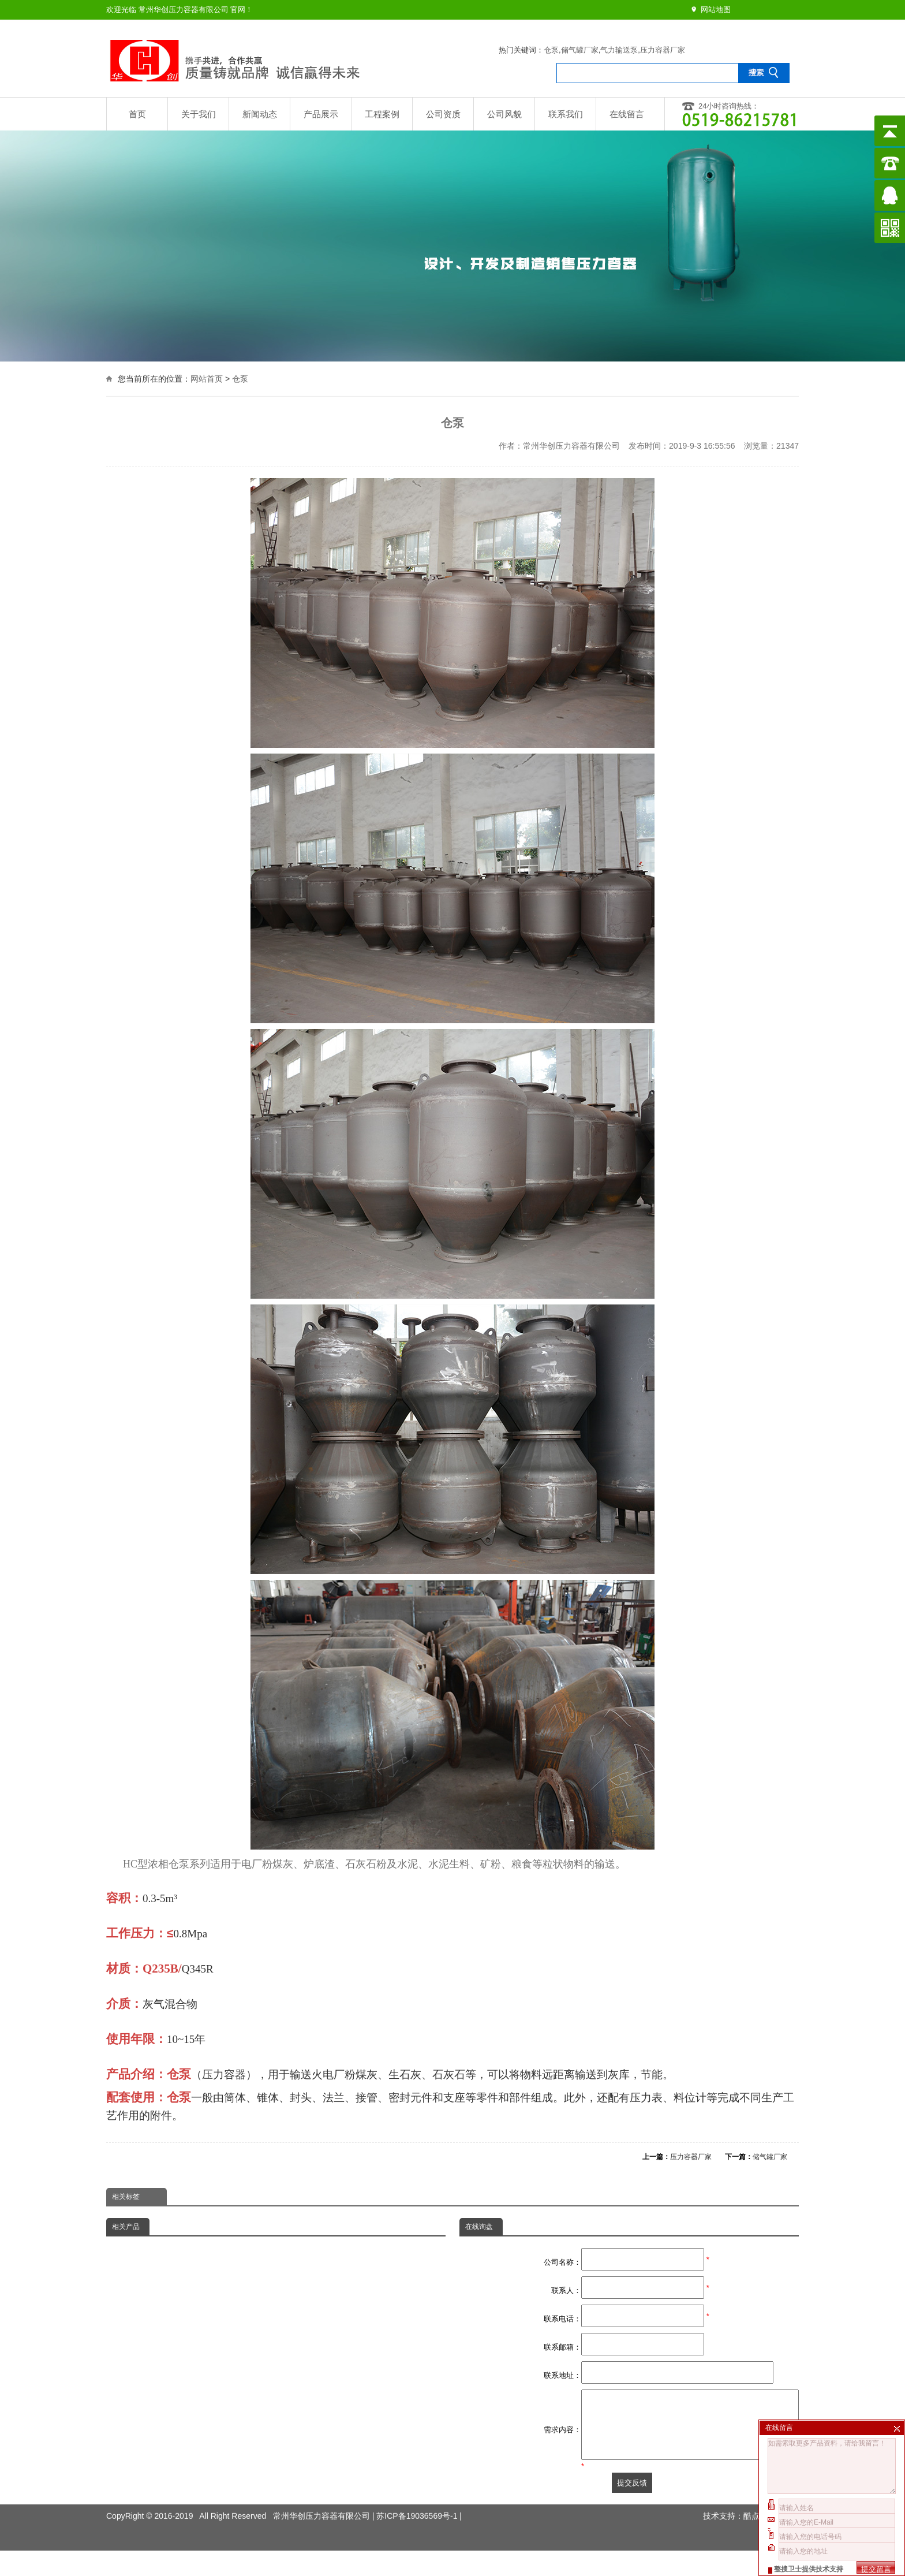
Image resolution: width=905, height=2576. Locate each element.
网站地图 (716, 9)
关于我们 (198, 114)
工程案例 (382, 114)
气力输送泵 (619, 50)
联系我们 (565, 114)
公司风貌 (504, 114)
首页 (137, 114)
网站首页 (206, 377)
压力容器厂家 (662, 50)
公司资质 (443, 114)
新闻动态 (259, 114)
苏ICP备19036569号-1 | (419, 2514)
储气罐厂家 (580, 50)
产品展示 (321, 114)
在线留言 (626, 114)
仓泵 (551, 50)
